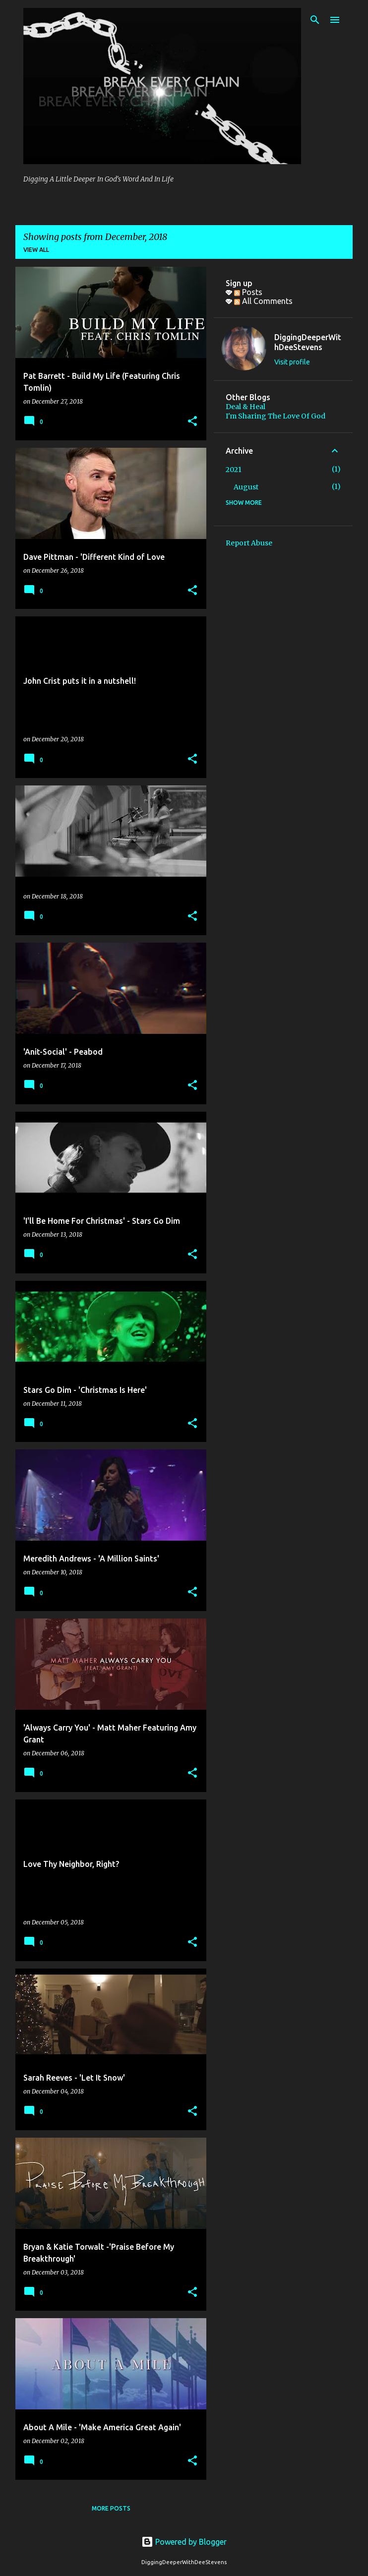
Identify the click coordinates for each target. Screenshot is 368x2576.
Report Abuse (249, 543)
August (246, 486)
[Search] (315, 20)
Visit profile (292, 362)
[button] (192, 421)
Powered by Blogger (184, 2541)
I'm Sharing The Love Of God (275, 416)
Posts (248, 292)
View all (36, 249)
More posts (111, 2508)
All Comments (263, 301)
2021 (234, 469)
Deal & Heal (245, 406)
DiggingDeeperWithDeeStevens (307, 342)
